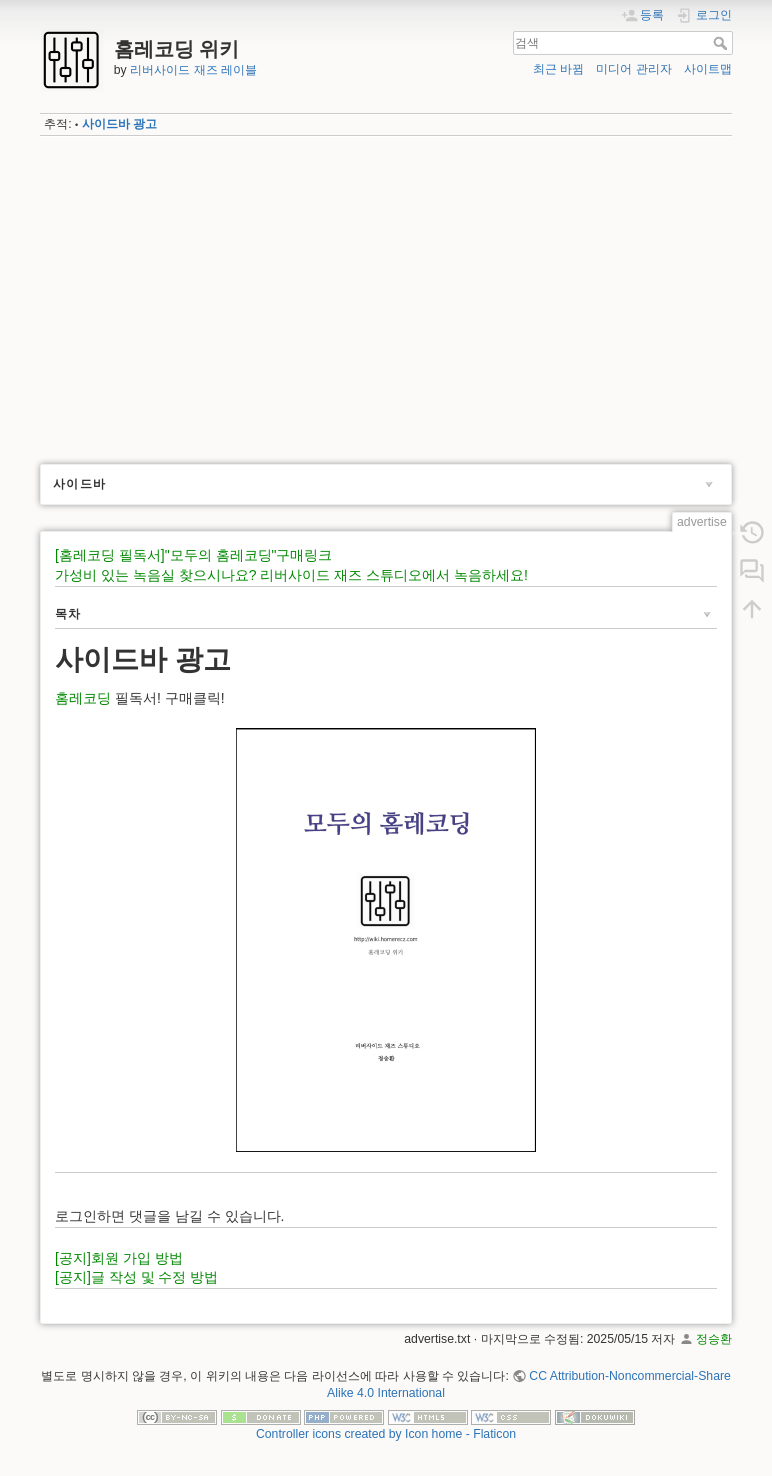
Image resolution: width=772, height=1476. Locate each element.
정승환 (714, 1339)
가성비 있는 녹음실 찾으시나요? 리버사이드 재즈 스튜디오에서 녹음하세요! (291, 575)
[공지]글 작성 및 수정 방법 (136, 1277)
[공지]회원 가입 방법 (119, 1258)
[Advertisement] (386, 293)
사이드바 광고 (119, 124)
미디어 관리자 (633, 69)
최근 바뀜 (558, 69)
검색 (722, 43)
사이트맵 (708, 69)
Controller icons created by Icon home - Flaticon (386, 1434)
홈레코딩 (83, 698)
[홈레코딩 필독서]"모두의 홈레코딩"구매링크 (194, 555)
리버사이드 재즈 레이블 (193, 70)
